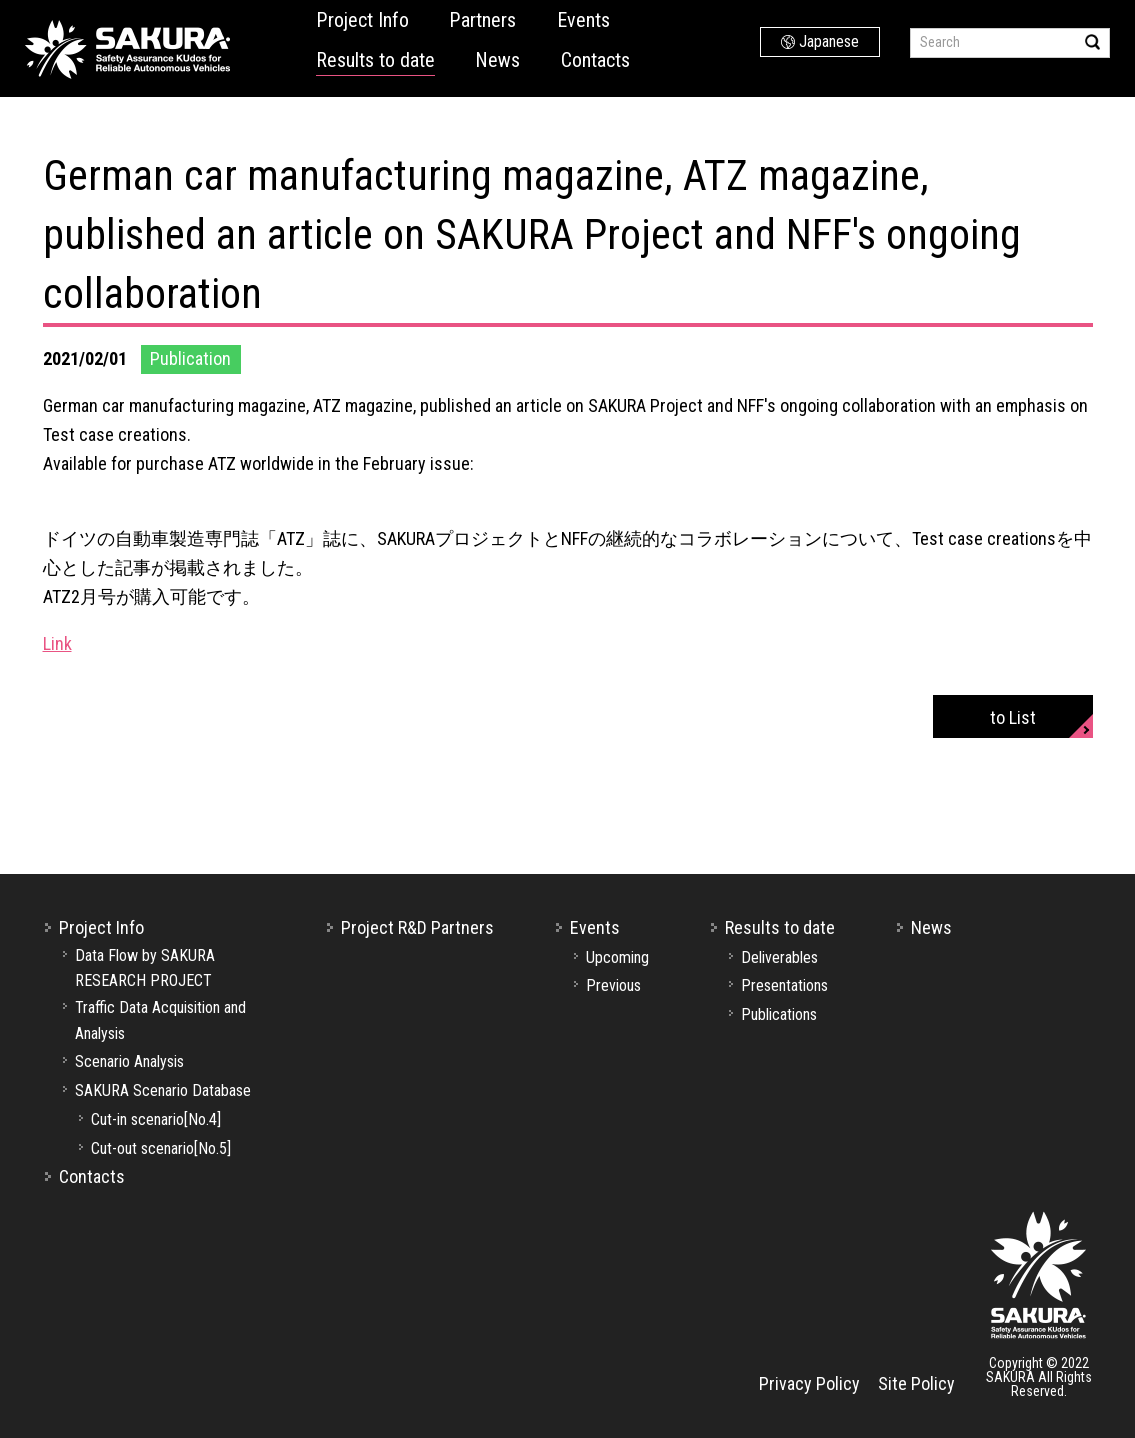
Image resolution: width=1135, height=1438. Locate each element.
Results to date (375, 60)
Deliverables (779, 957)
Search (1092, 42)
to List (1013, 717)
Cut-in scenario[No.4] (156, 1119)
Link (57, 643)
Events (583, 20)
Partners (482, 20)
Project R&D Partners (417, 927)
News (497, 60)
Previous (613, 985)
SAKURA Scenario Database (163, 1090)
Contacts (595, 60)
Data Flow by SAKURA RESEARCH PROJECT (145, 968)
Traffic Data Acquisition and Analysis (160, 1020)
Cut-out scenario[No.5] (161, 1148)
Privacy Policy (809, 1383)
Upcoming (617, 957)
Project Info (362, 20)
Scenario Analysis (129, 1061)
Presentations (784, 985)
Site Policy (916, 1383)
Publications (779, 1014)
